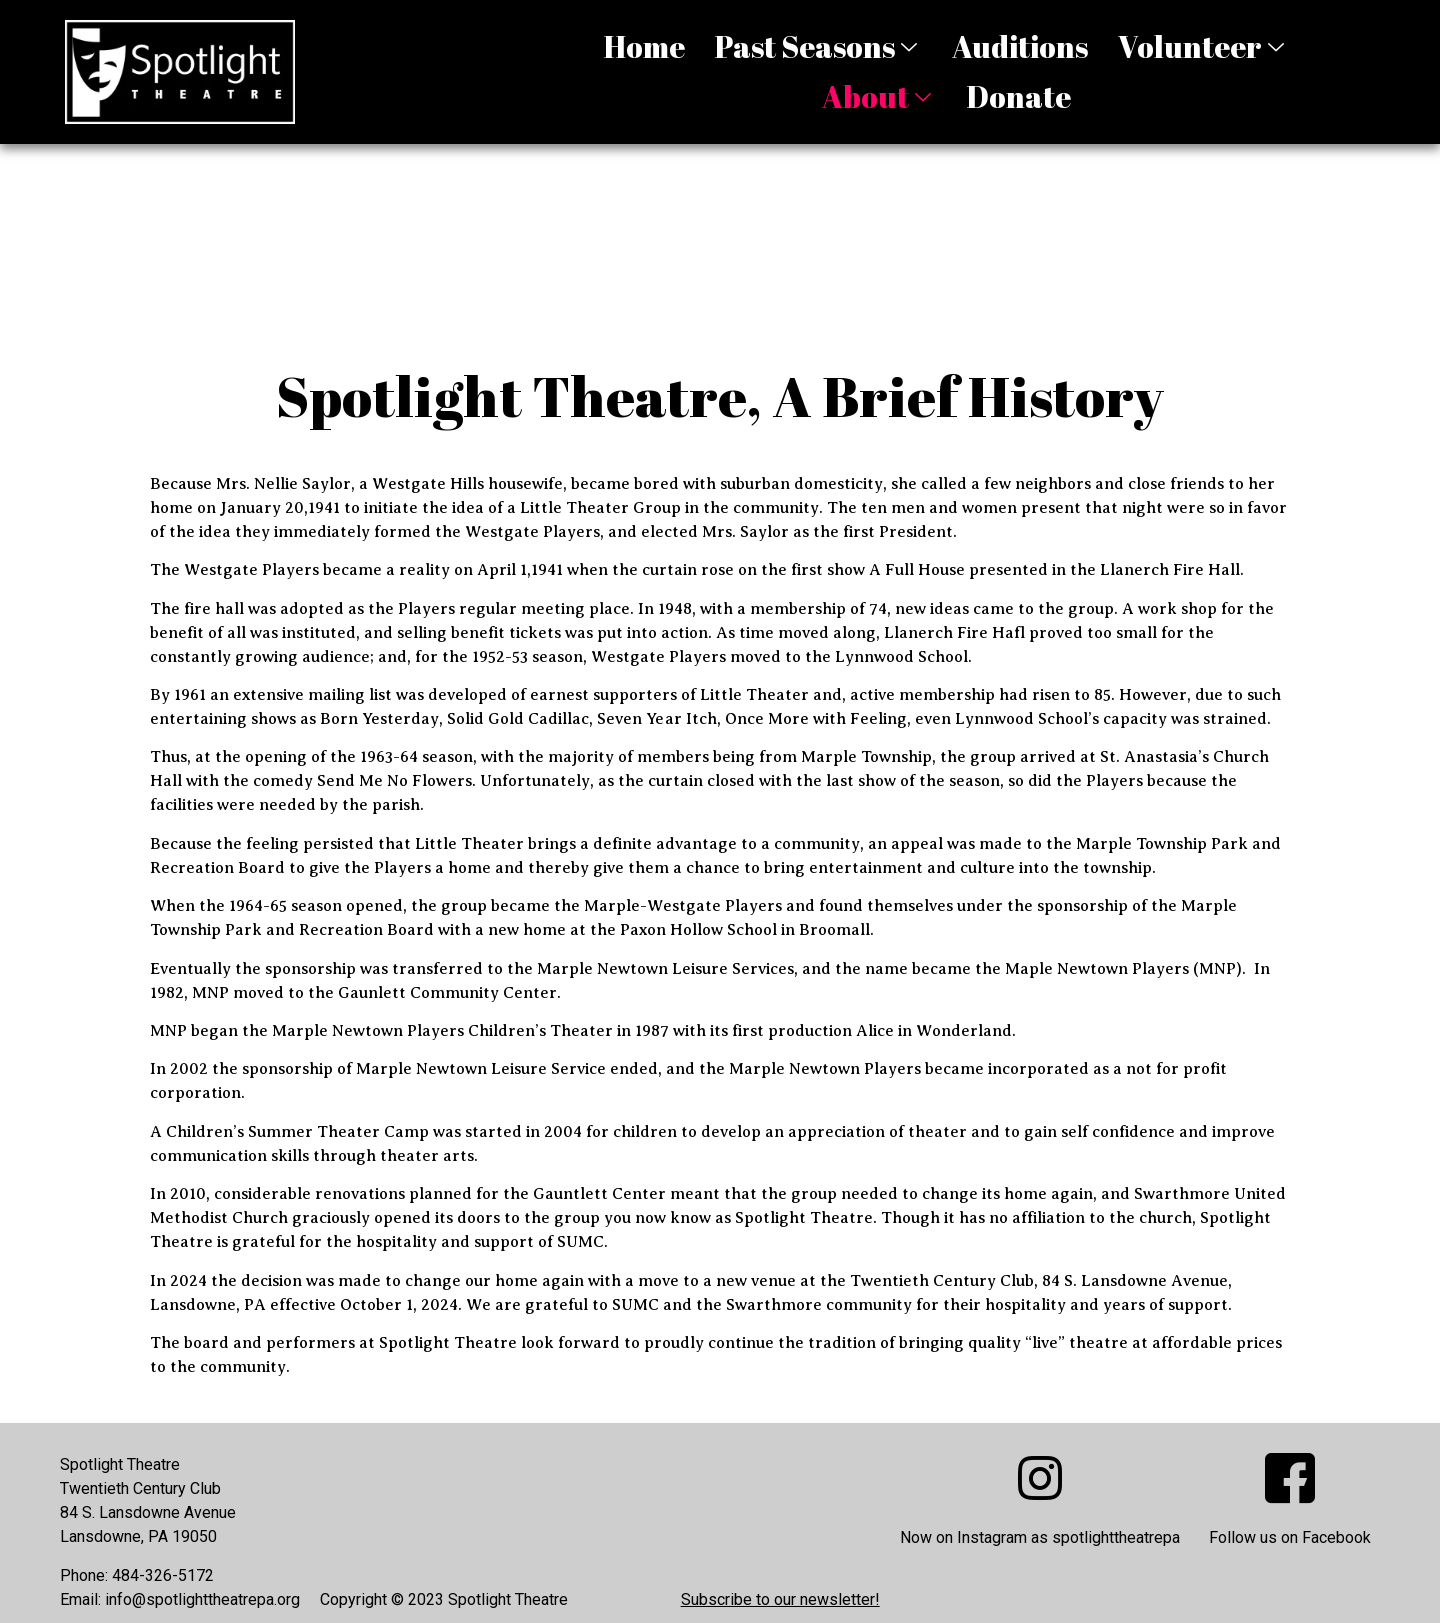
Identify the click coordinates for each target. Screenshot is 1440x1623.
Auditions (1020, 46)
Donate (1018, 96)
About (879, 96)
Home (644, 46)
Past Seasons (818, 46)
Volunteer (1203, 46)
